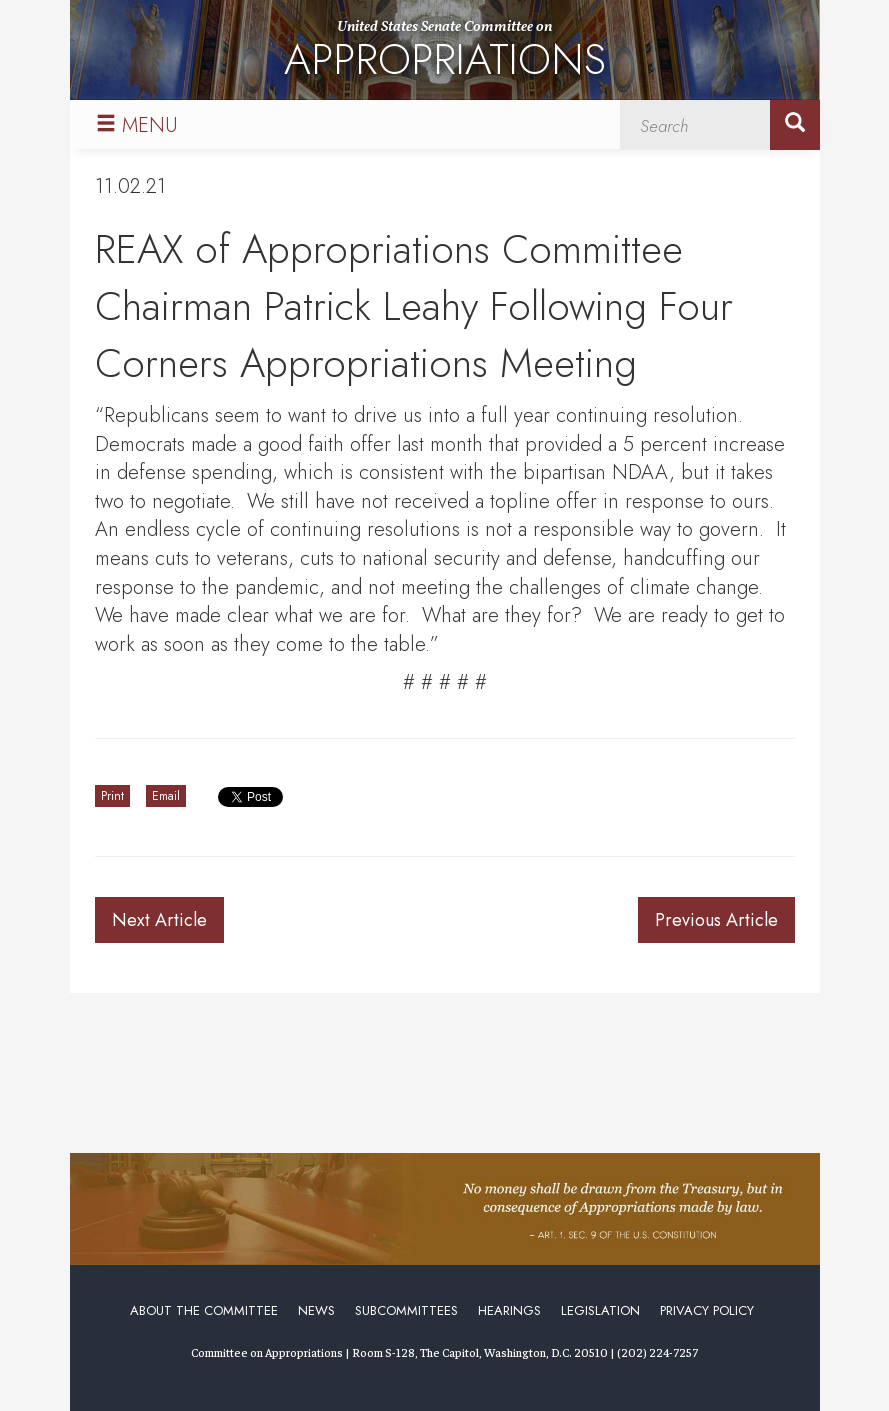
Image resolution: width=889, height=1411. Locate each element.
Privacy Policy (707, 1310)
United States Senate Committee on (445, 53)
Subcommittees (406, 1310)
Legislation (600, 1310)
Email (166, 796)
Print (112, 796)
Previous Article (716, 920)
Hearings (509, 1310)
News (316, 1310)
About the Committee (204, 1310)
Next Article (159, 920)
